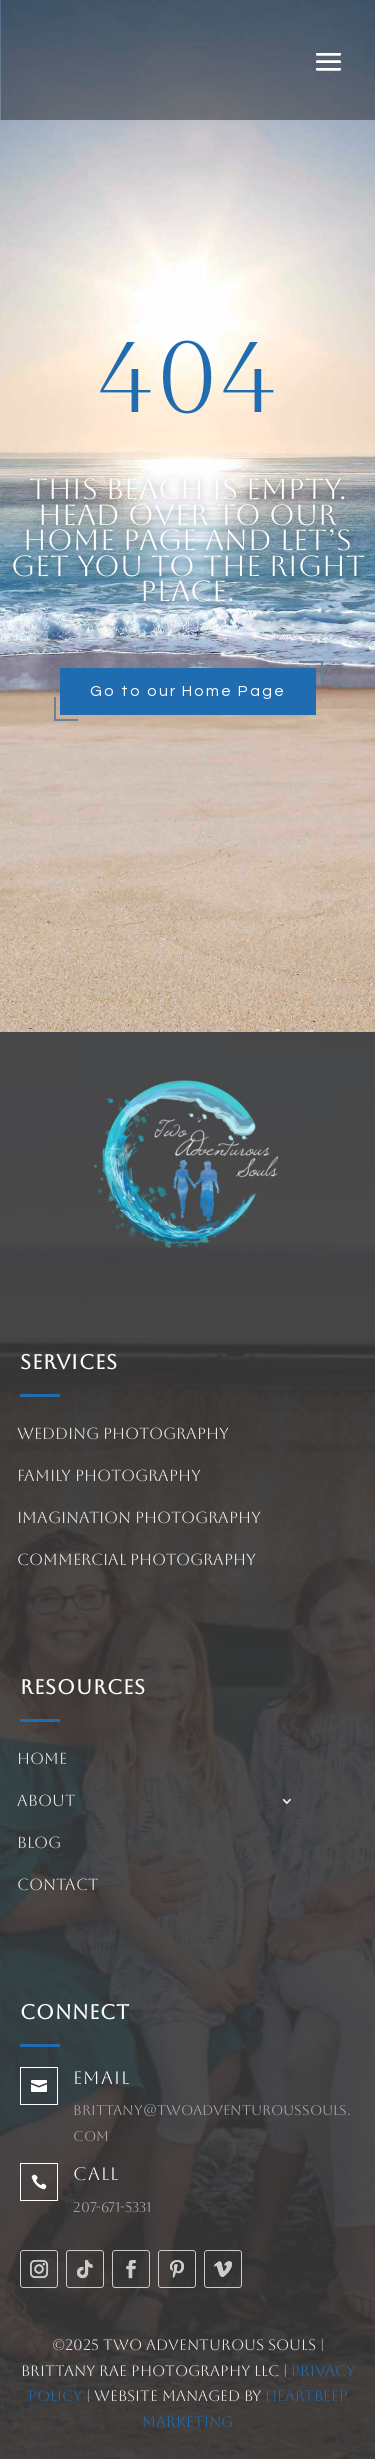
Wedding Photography (123, 1435)
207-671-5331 (112, 2207)
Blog (39, 1844)
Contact (57, 1886)
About (46, 1802)
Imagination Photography (139, 1519)
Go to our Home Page (188, 691)
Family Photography (109, 1477)
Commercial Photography (136, 1561)
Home (42, 1760)
